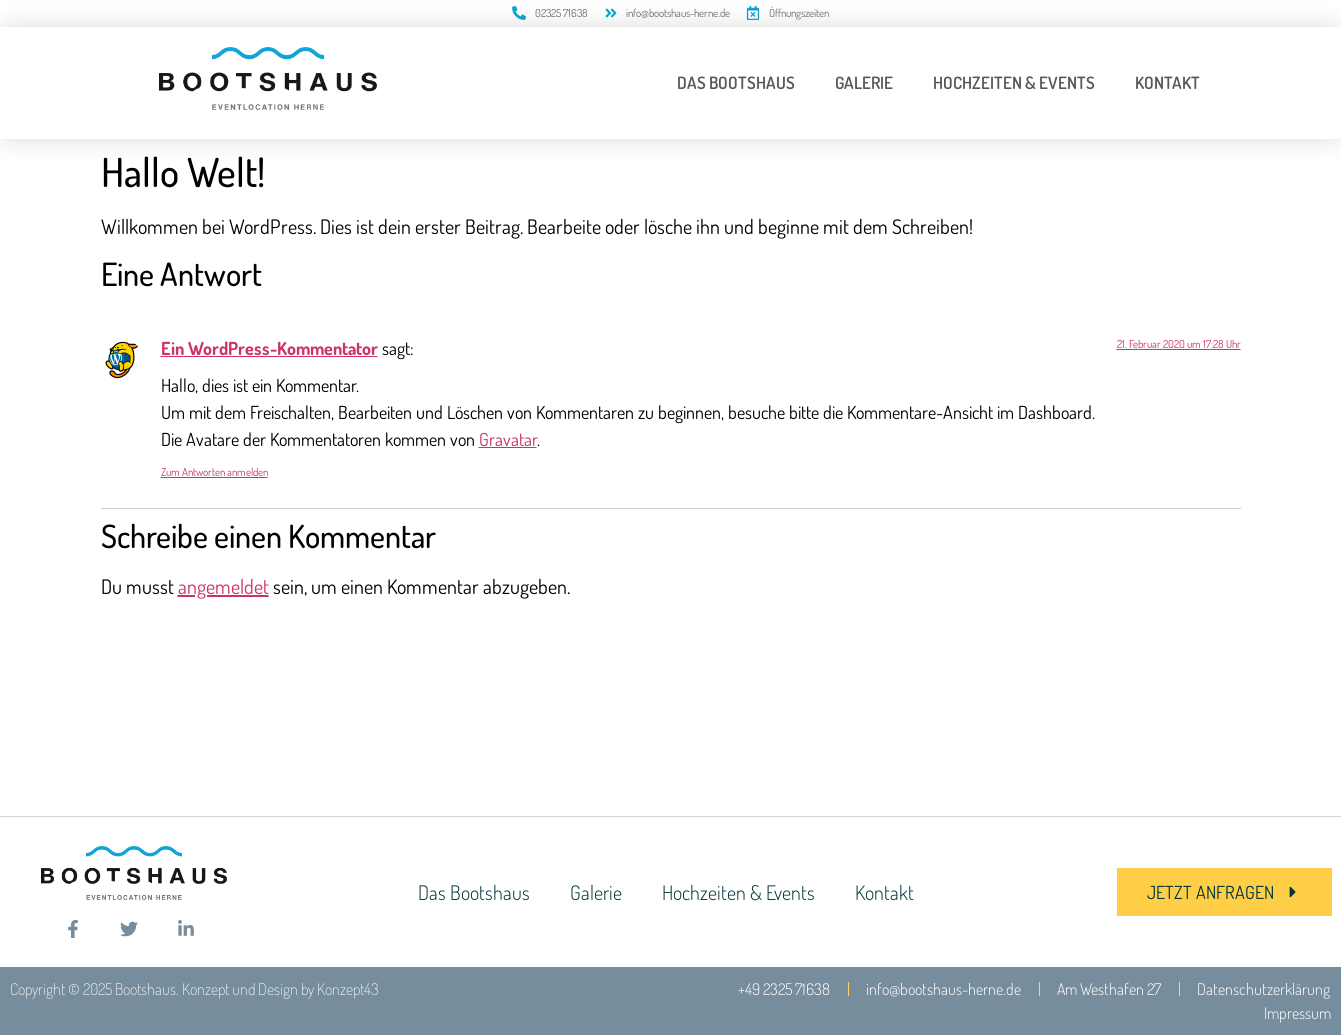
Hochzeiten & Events (1014, 82)
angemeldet (223, 586)
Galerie (864, 82)
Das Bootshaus (736, 82)
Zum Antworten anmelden (214, 472)
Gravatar (508, 439)
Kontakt (1167, 82)
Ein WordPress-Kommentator (269, 348)
